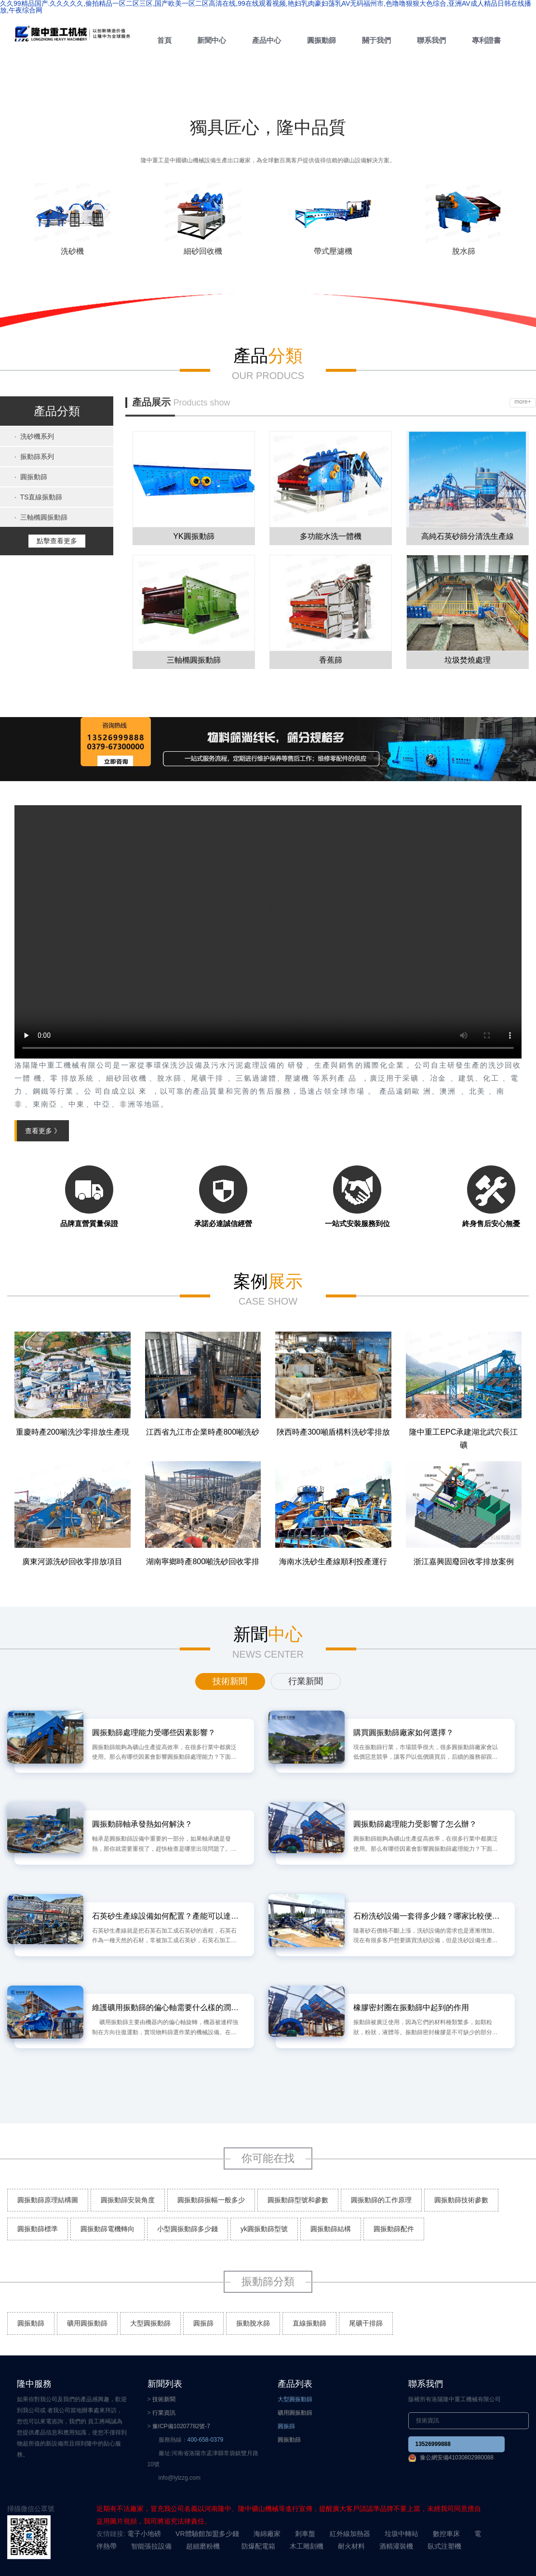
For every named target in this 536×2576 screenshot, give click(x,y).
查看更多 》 (43, 1131)
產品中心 (266, 40)
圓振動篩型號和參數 (298, 2200)
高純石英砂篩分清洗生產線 (467, 536)
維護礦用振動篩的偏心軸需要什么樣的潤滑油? (166, 2007)
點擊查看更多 (57, 541)
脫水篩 (463, 251)
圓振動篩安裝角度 (128, 2200)
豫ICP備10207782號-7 (181, 2426)
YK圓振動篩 (193, 536)
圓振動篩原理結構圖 (47, 2200)
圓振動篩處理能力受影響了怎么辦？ (415, 1824)
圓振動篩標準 (37, 2229)
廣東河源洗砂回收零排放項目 (72, 1561)
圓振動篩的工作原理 (381, 2200)
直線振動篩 (309, 2323)
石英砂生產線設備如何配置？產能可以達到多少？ (166, 1916)
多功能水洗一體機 (331, 536)
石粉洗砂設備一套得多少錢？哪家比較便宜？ (427, 1916)
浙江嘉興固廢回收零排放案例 (464, 1561)
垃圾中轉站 (401, 2533)
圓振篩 (203, 2323)
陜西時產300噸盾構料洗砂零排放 (333, 1432)
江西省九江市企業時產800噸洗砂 (202, 1432)
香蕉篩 (330, 660)
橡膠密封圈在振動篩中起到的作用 (411, 2007)
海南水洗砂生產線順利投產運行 (333, 1561)
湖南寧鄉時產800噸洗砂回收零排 (202, 1561)
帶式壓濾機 (333, 251)
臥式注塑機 (444, 2546)
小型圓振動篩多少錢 (187, 2229)
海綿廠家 (267, 2533)
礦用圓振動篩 (87, 2323)
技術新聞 (163, 2399)
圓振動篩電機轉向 (107, 2229)
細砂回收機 (203, 251)
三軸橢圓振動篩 (40, 517)
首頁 (164, 40)
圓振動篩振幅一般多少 (211, 2200)
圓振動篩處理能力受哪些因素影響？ (153, 1732)
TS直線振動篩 (38, 497)
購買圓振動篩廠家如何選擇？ (403, 1732)
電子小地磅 (144, 2533)
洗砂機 (72, 251)
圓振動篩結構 (330, 2229)
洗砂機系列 (34, 436)
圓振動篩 (321, 40)
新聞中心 (211, 40)
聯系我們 (431, 40)
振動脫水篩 (253, 2323)
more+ (522, 401)
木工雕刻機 (306, 2546)
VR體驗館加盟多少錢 (207, 2533)
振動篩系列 (34, 456)
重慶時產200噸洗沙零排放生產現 (72, 1432)
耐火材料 (351, 2546)
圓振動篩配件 (394, 2229)
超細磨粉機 (203, 2546)
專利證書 (486, 40)
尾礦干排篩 (366, 2323)
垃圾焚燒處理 (467, 660)
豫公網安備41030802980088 (457, 2457)
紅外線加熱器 (350, 2533)
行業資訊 (163, 2412)
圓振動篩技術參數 (461, 2200)
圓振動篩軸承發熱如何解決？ (142, 1824)
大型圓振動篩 (150, 2323)
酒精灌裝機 (396, 2546)
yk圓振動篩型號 (264, 2229)
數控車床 (446, 2533)
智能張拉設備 (151, 2546)
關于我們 (376, 40)
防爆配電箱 (258, 2546)
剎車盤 (305, 2533)
